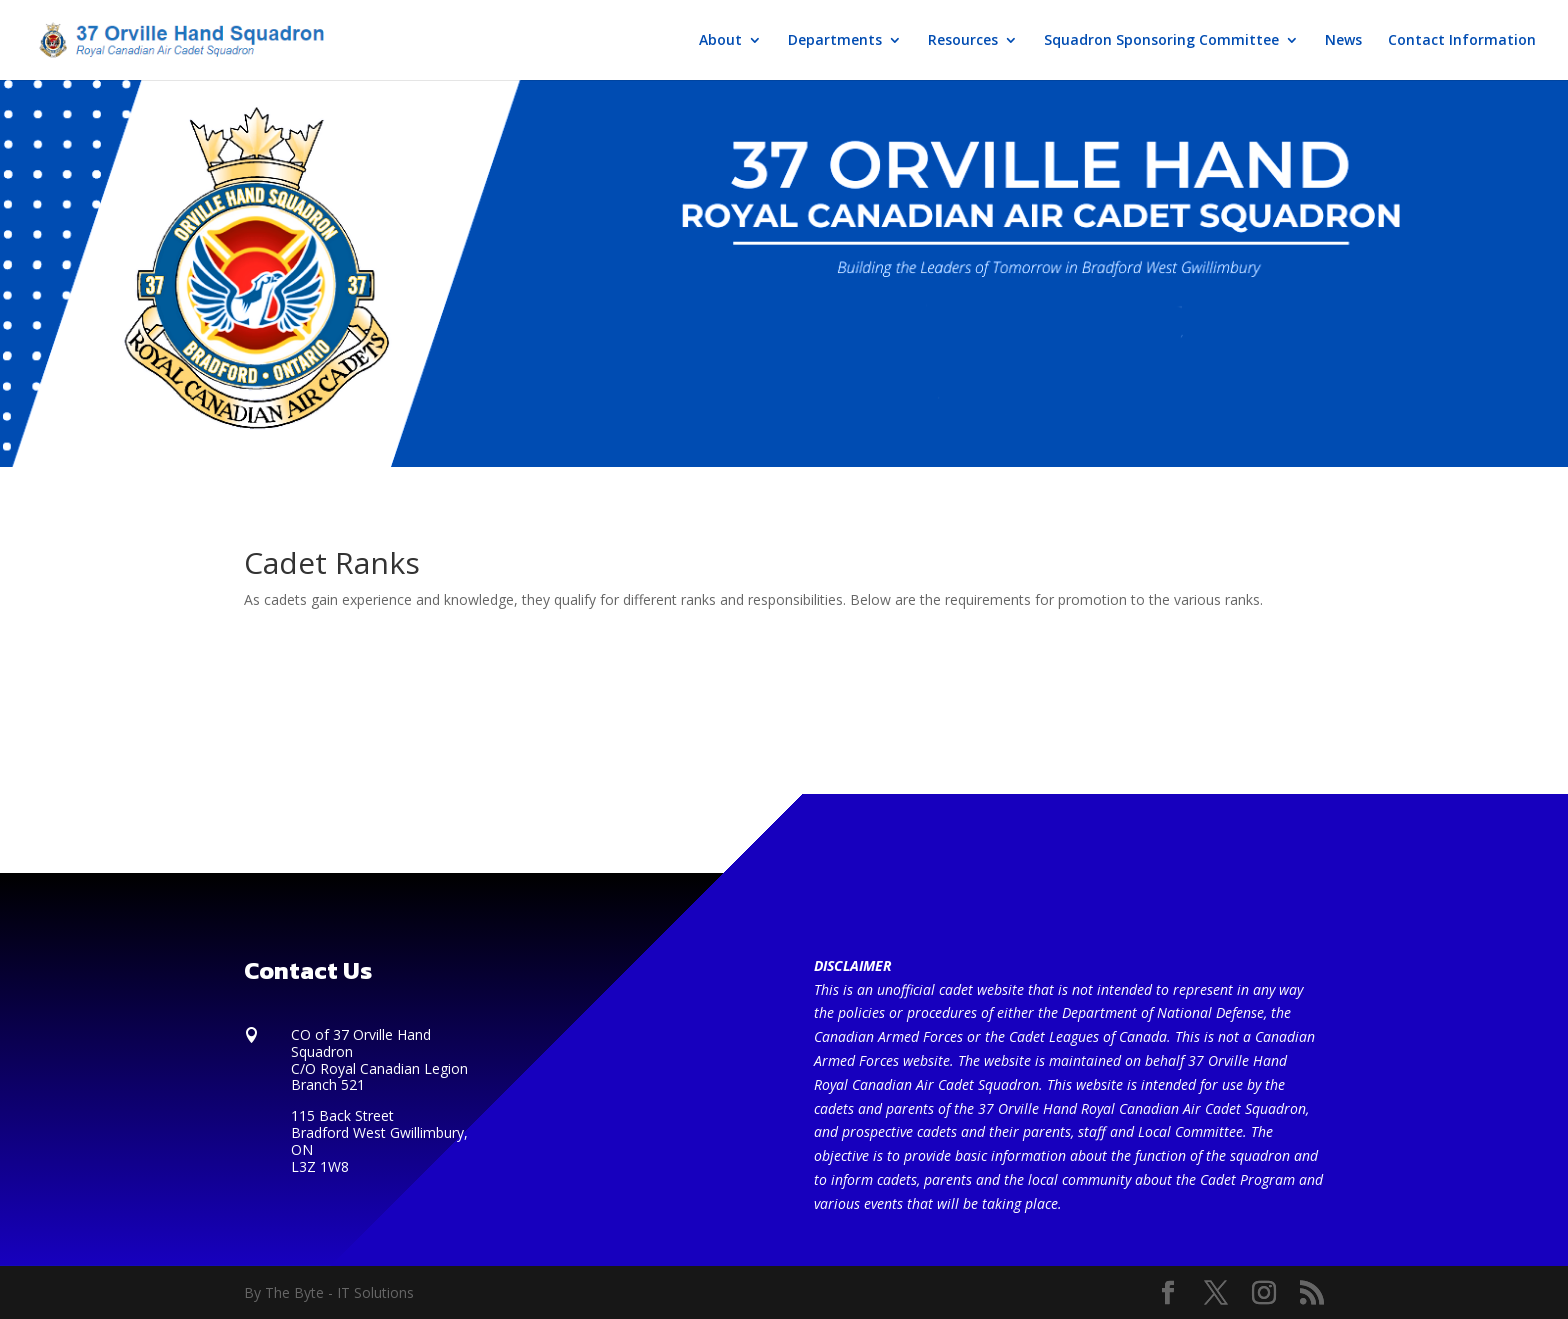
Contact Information (1462, 41)
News (1343, 41)
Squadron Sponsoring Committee (1161, 41)
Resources (963, 41)
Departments (835, 41)
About (720, 41)
